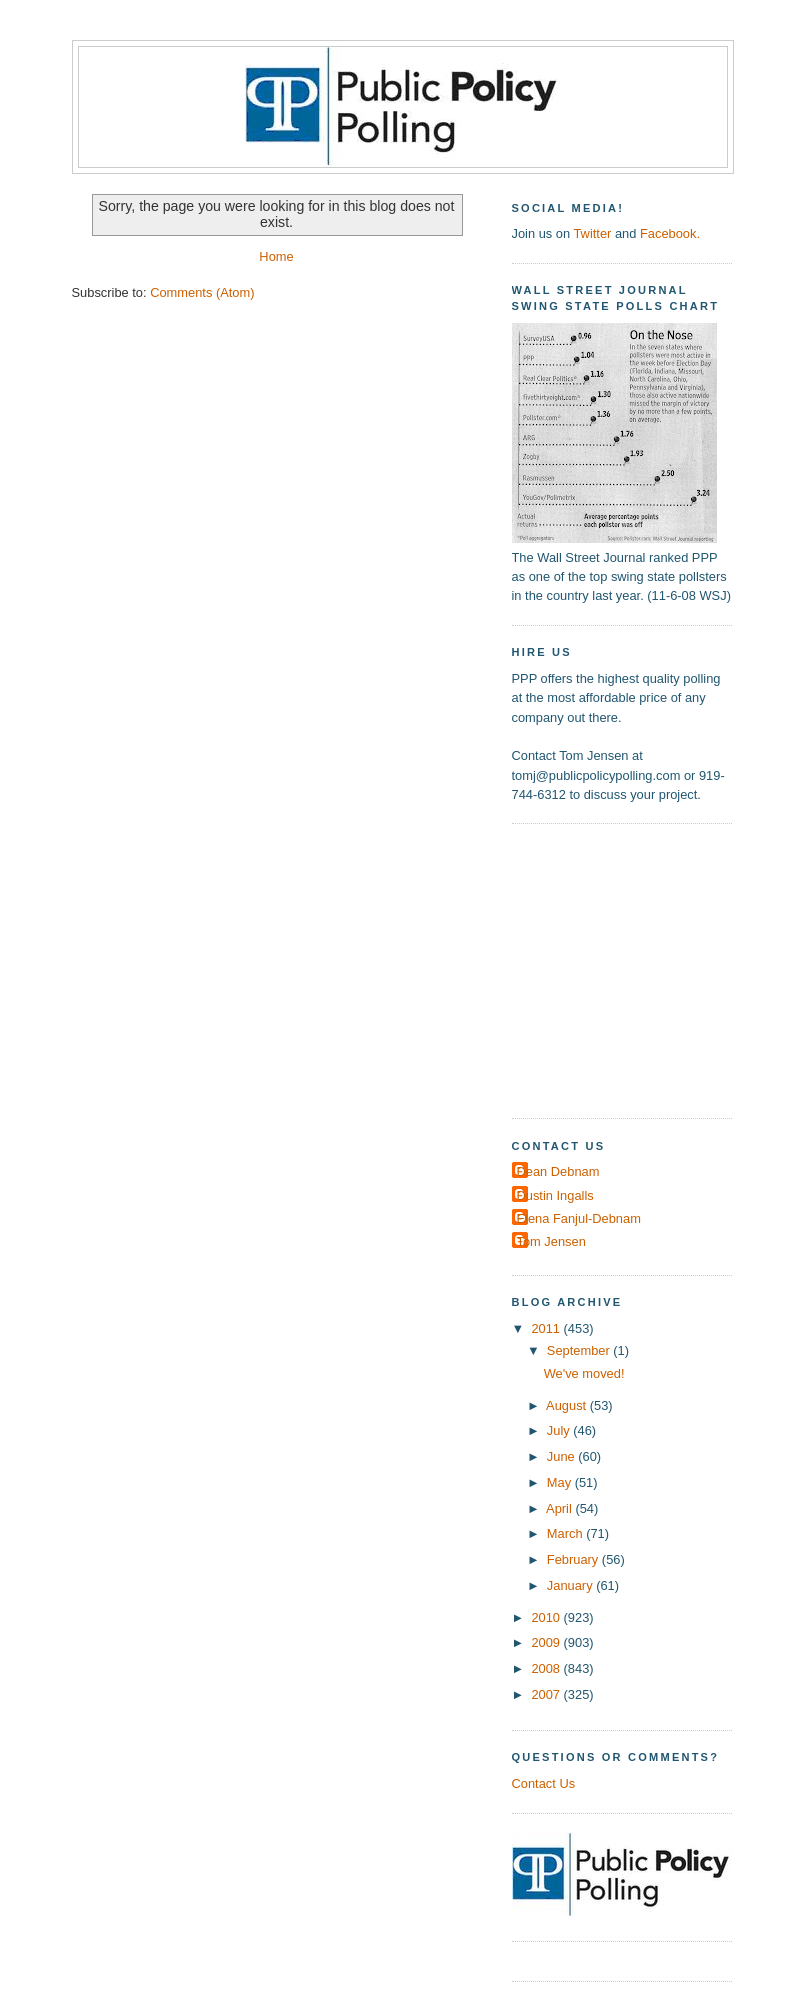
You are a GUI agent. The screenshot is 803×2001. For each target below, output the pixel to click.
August (568, 1405)
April (560, 1508)
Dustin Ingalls (555, 1195)
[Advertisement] (637, 969)
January (571, 1585)
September (580, 1350)
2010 (547, 1617)
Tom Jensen (551, 1241)
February (574, 1559)
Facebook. (670, 233)
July (560, 1430)
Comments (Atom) (202, 292)
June (562, 1456)
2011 (547, 1328)
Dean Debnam (558, 1171)
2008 (547, 1668)
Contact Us (544, 1783)
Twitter (592, 233)
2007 (547, 1694)
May (561, 1482)
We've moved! (584, 1373)
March (566, 1533)
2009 (547, 1642)
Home (276, 256)
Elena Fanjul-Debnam (579, 1218)
